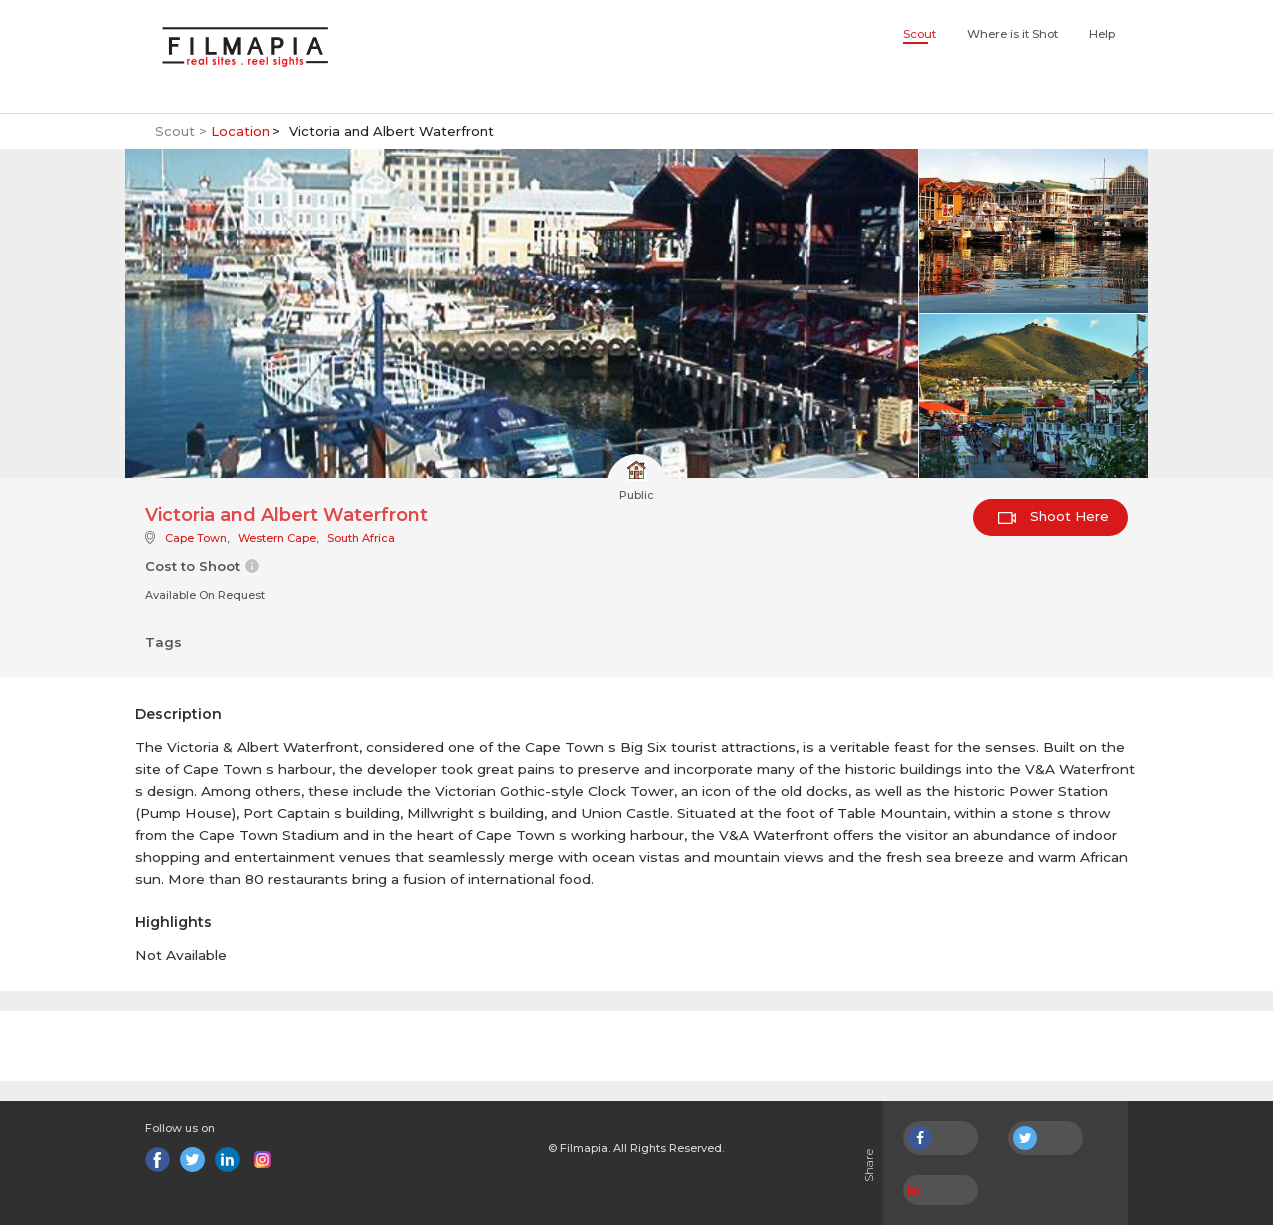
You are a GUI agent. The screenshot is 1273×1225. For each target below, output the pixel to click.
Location (240, 131)
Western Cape (277, 538)
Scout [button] (919, 34)
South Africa (361, 538)
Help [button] (1102, 34)
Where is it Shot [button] (1012, 34)
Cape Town (196, 538)
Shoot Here (1053, 516)
